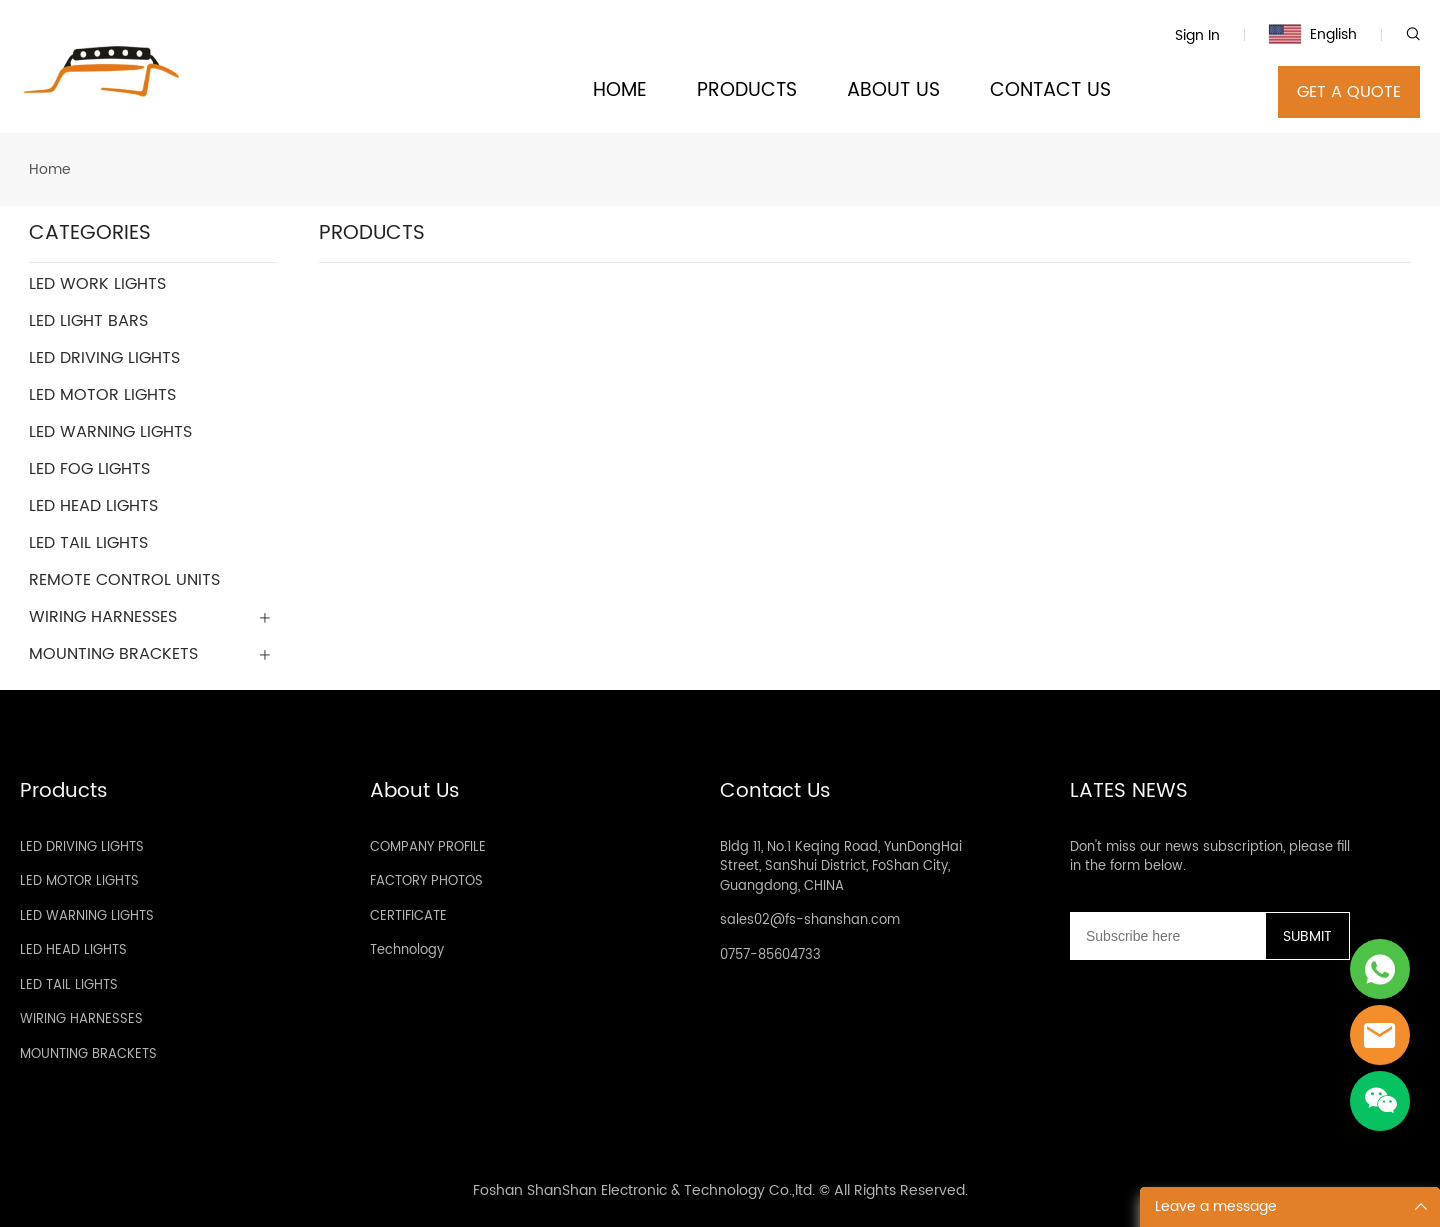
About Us (415, 791)
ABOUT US (893, 91)
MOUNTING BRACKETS (88, 1054)
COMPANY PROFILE (428, 847)
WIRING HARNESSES (81, 1019)
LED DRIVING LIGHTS (82, 847)
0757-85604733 (770, 955)
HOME (620, 91)
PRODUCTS (747, 91)
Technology (407, 950)
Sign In (1197, 35)
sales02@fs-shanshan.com (810, 920)
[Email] (1167, 936)
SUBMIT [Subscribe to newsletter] (1307, 936)
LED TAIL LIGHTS (69, 985)
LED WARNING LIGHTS (87, 916)
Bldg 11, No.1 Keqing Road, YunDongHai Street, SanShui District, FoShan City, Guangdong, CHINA (841, 867)
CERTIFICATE (408, 916)
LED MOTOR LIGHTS (79, 881)
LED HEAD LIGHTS (73, 950)
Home (50, 169)
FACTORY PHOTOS (426, 881)
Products (64, 791)
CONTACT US (1050, 91)
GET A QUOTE (1349, 92)
